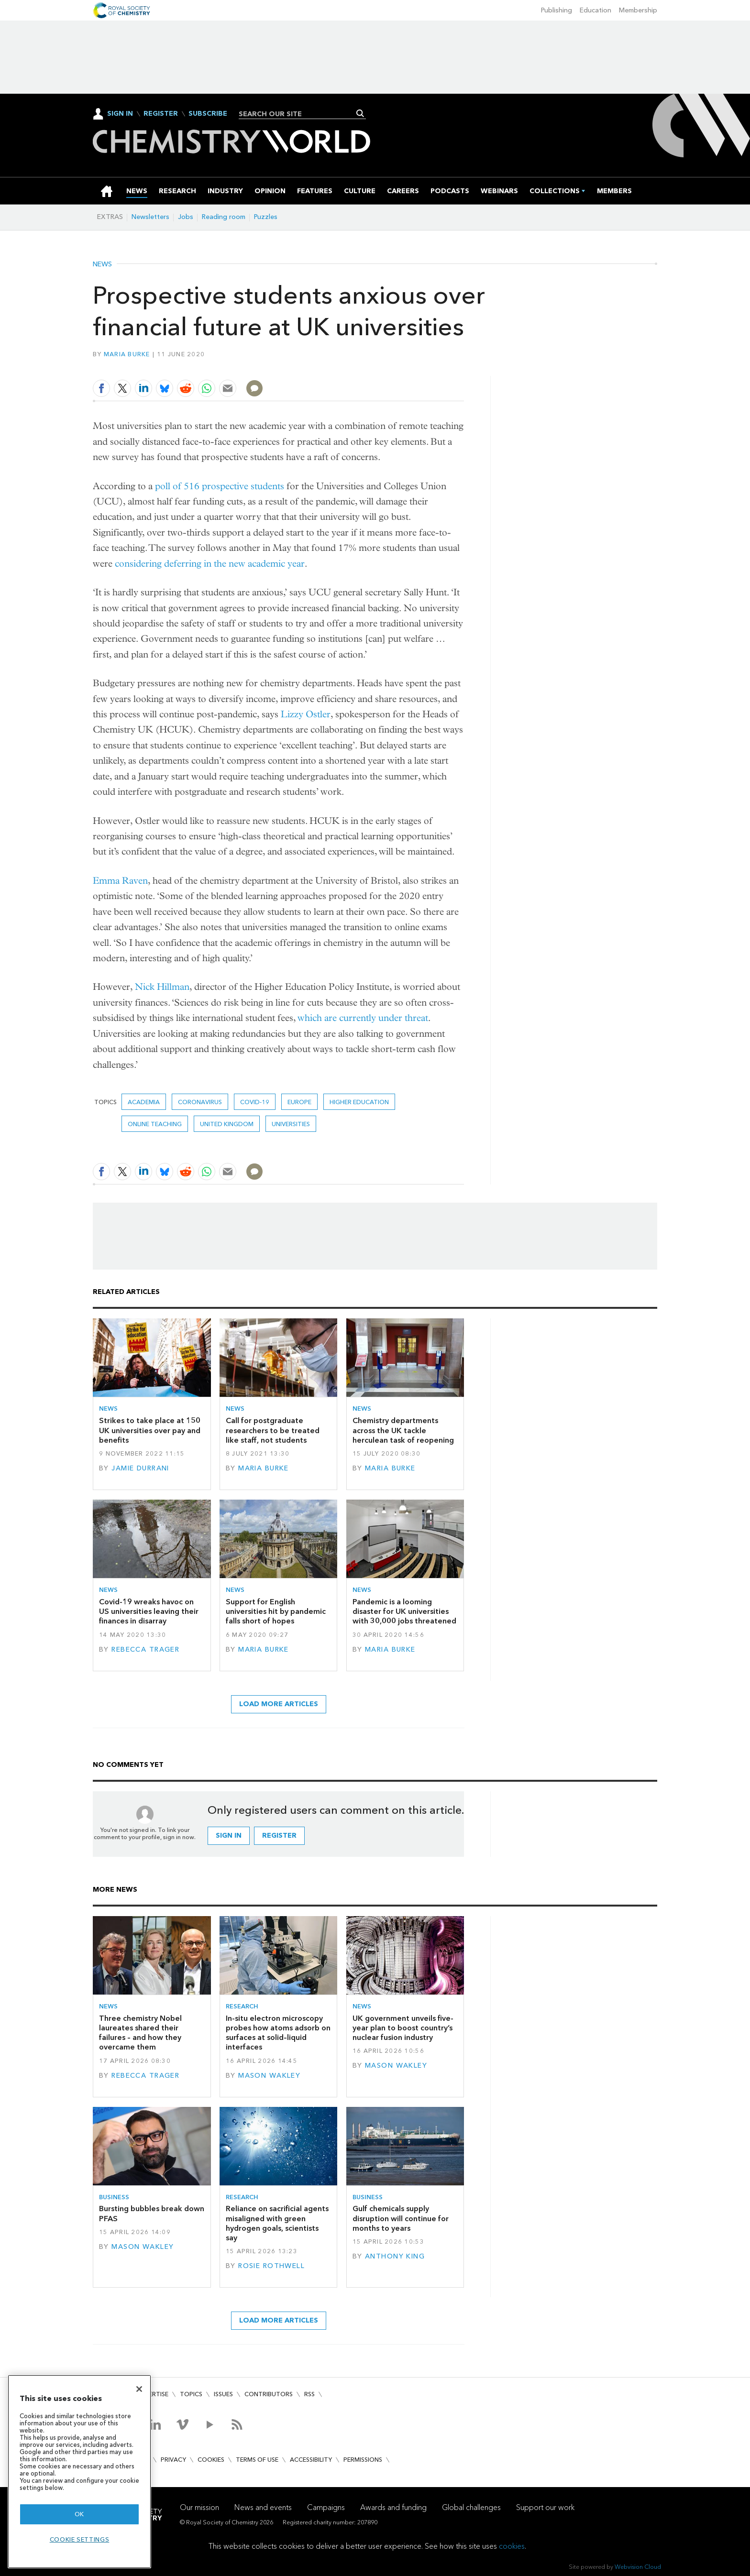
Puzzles (265, 217)
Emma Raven (120, 880)
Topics (191, 2394)
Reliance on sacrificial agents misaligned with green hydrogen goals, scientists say (277, 2223)
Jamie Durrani (140, 1468)
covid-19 (254, 1102)
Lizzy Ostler (306, 714)
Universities (291, 1124)
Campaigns (326, 2507)
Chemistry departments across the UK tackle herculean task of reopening (403, 1430)
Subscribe (207, 114)
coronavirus (200, 1102)
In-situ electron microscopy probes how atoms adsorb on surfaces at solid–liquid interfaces (278, 2033)
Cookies (211, 2459)
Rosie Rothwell (271, 2266)
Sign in (229, 1835)
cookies (512, 2546)
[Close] (139, 2389)
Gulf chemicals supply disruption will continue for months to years (401, 2218)
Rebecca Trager (145, 1649)
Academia (144, 1102)
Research (242, 2006)
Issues (223, 2394)
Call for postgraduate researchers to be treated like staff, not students (273, 1430)
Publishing (556, 10)
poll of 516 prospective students (219, 486)
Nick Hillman (162, 986)
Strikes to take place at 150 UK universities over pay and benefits (149, 1430)
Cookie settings (80, 2539)
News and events (263, 2507)
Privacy (173, 2459)
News (102, 264)
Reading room (223, 217)
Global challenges (471, 2507)
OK (79, 2514)
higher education (359, 1102)
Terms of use (257, 2459)
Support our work (545, 2507)
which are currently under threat (363, 1017)
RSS (309, 2394)
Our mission (199, 2507)
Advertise (152, 2394)
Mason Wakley (269, 2076)
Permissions (362, 2459)
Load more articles (278, 1704)
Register (160, 114)
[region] (79, 2471)
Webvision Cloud (638, 2566)
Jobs (185, 217)
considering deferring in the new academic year (210, 563)
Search (360, 113)
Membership (638, 10)
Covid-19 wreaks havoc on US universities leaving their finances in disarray (149, 1611)
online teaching (155, 1124)
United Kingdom (227, 1124)
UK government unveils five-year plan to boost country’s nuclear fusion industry (403, 2028)
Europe (299, 1102)
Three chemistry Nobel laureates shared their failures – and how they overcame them (140, 2033)
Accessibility (311, 2459)
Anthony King (395, 2256)
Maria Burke (127, 354)
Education (595, 10)
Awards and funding (393, 2507)
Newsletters (150, 217)
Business (114, 2197)
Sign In (120, 114)
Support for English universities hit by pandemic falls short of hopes (276, 1611)
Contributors (268, 2394)
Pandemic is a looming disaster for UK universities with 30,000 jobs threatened (404, 1611)
